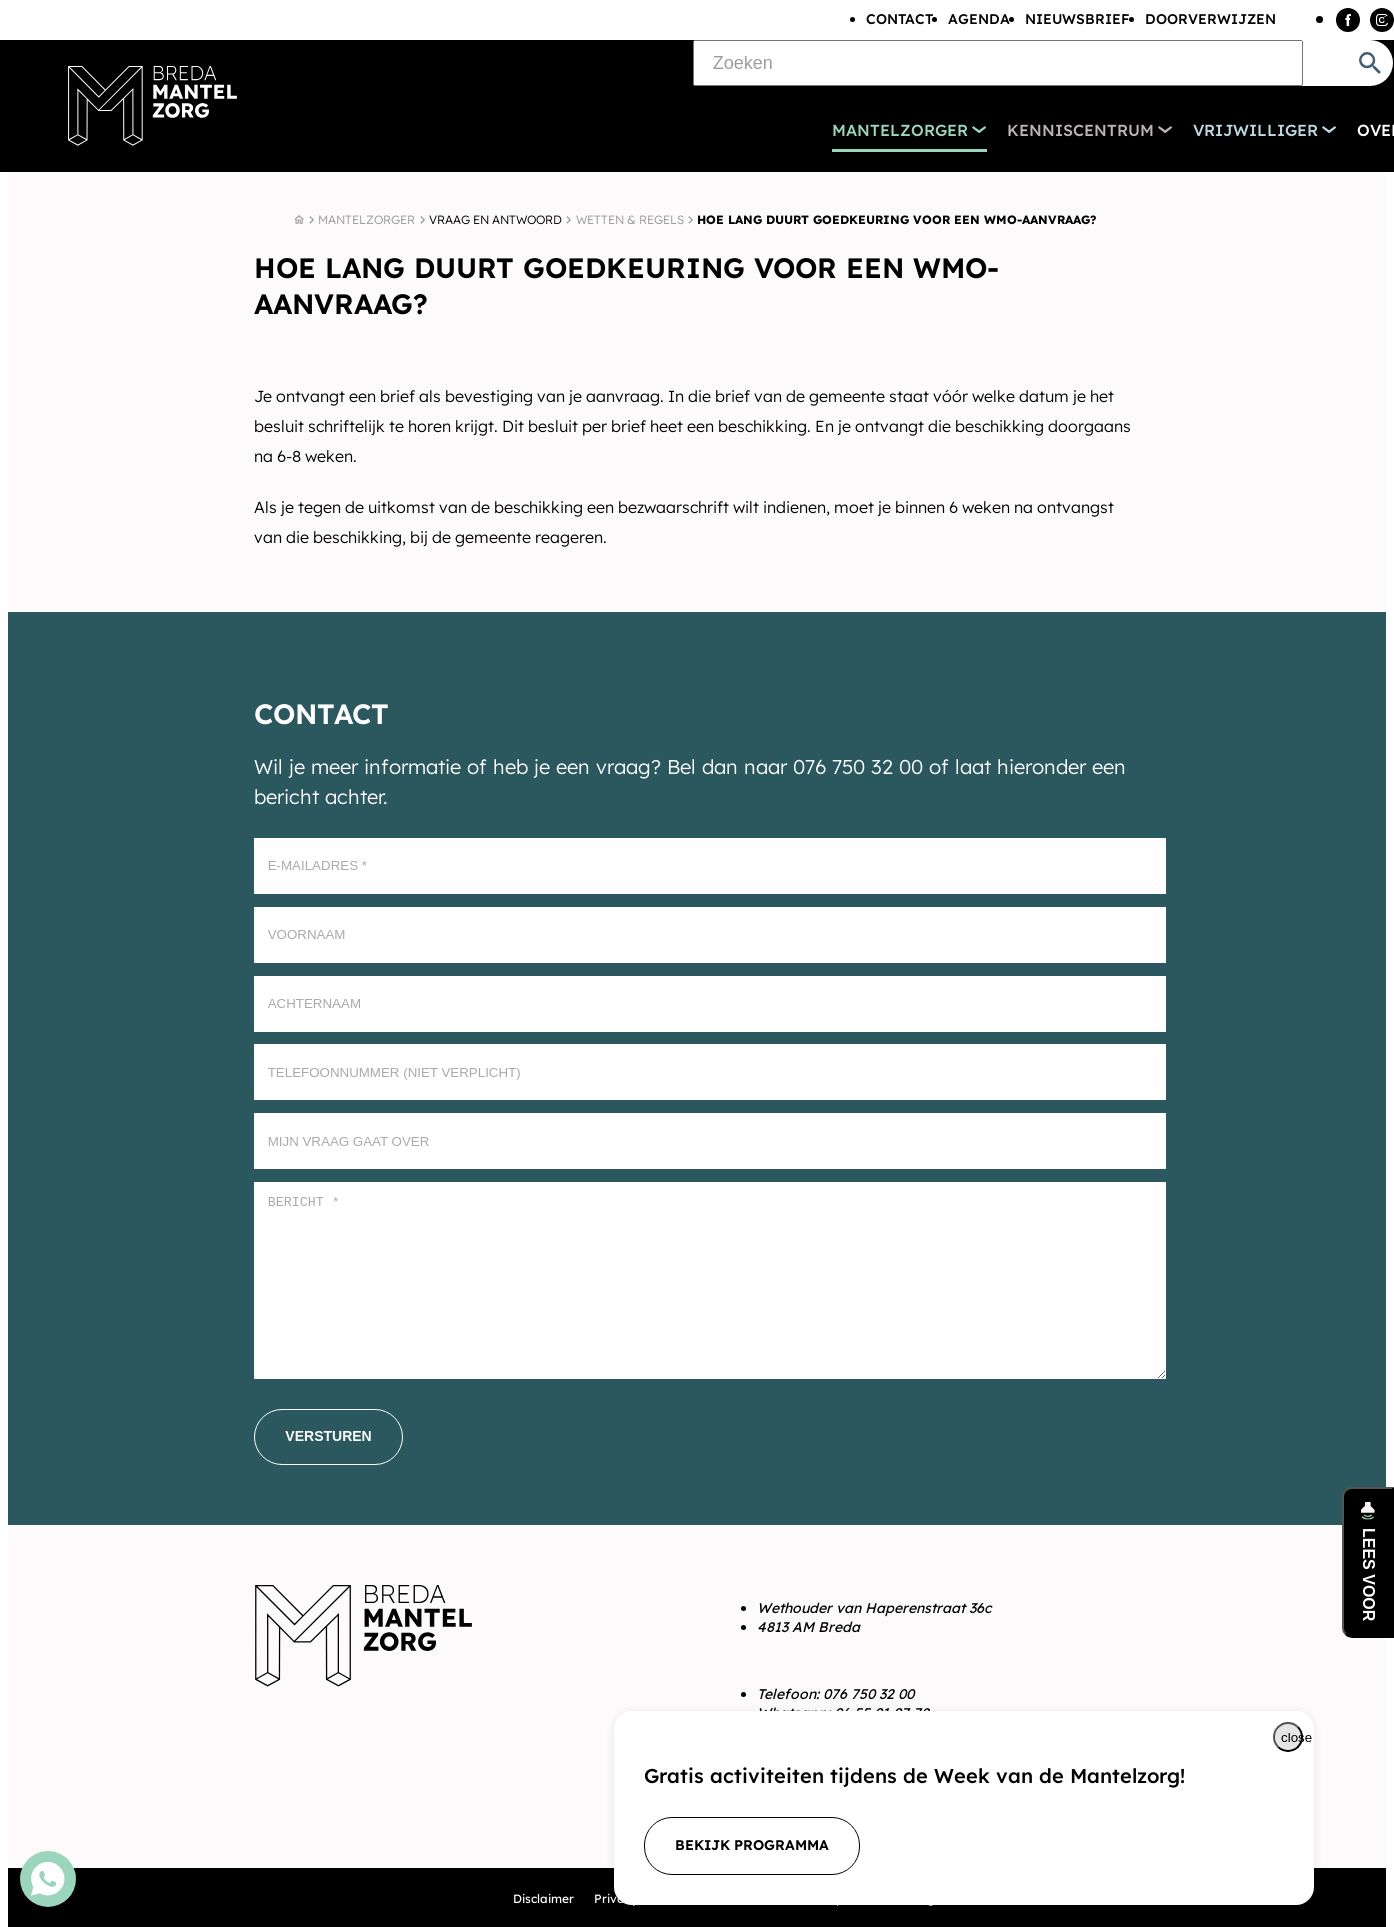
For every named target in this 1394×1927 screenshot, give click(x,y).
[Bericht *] (710, 1280)
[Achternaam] (710, 1004)
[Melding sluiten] (1288, 1737)
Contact (899, 19)
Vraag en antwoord (495, 219)
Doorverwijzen (1210, 19)
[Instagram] (1382, 20)
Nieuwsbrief (1077, 19)
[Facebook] (1348, 20)
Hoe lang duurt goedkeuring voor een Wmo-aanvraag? (896, 219)
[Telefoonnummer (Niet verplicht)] (710, 1072)
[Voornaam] (710, 935)
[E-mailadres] (710, 866)
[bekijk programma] (752, 1846)
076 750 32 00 (868, 1694)
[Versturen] (328, 1437)
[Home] (299, 220)
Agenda (979, 19)
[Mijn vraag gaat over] (710, 1141)
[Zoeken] (998, 63)
